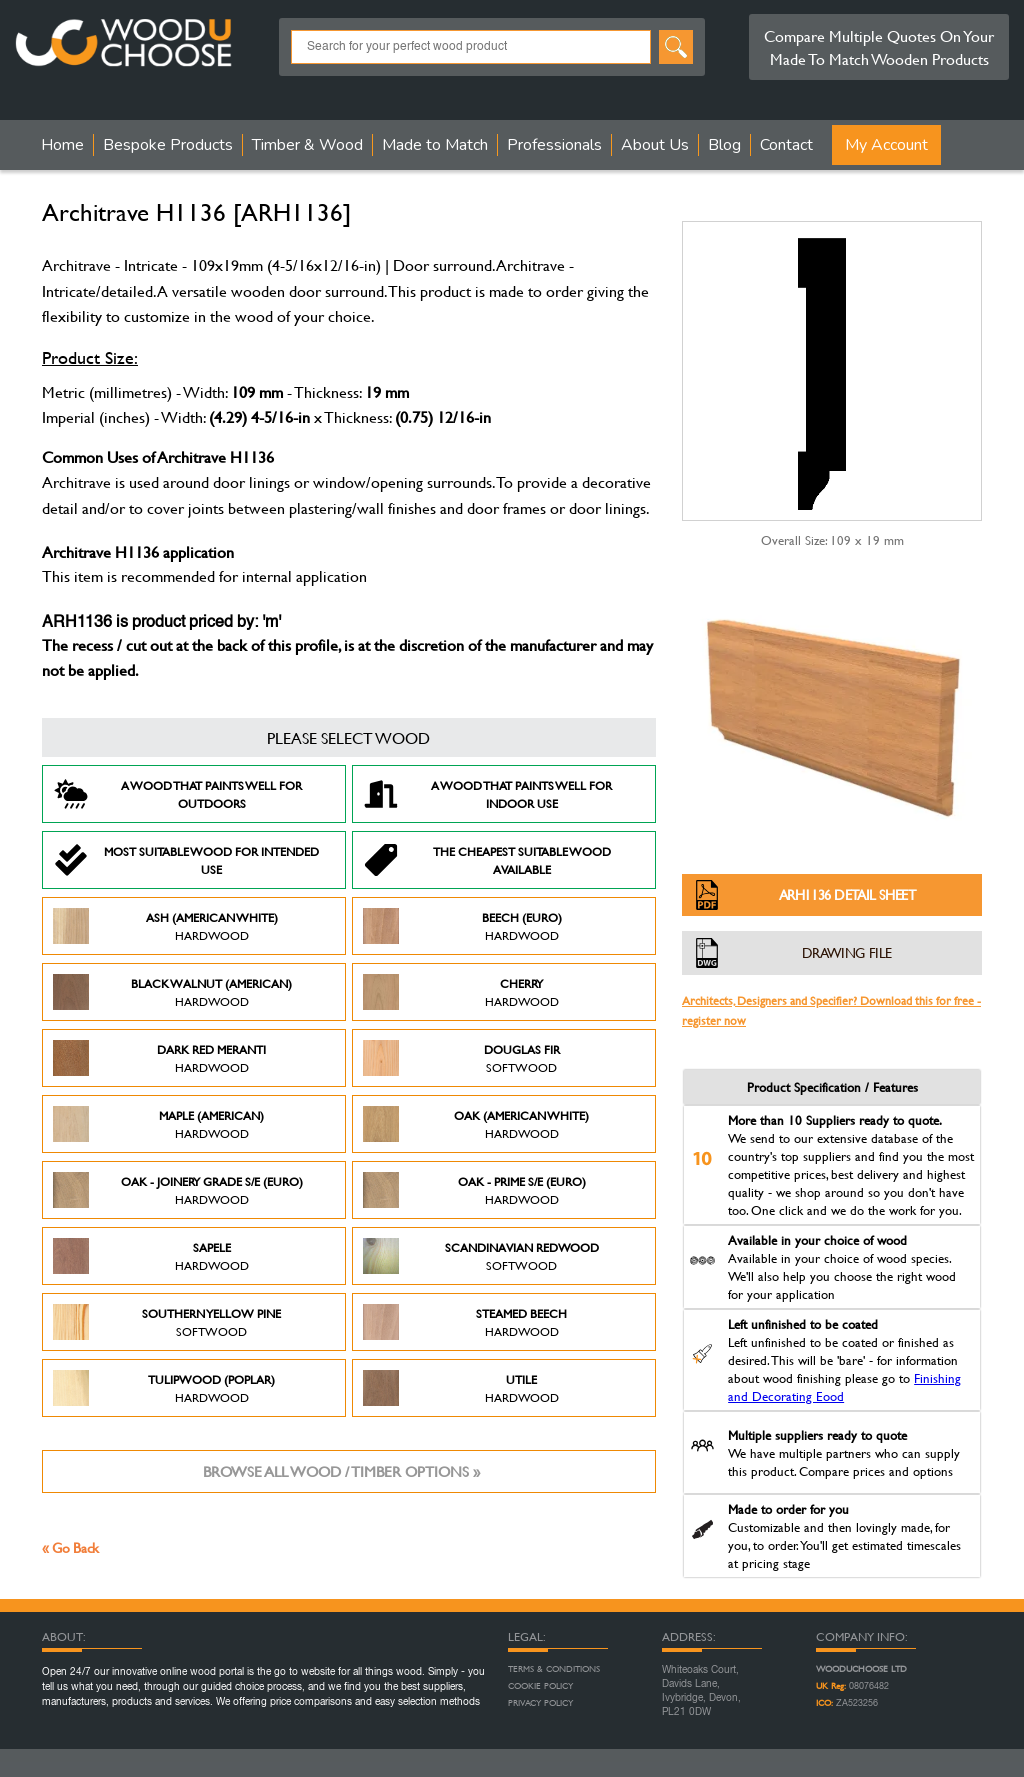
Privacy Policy (540, 1703)
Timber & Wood (307, 145)
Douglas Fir (461, 1058)
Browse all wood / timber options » (341, 1471)
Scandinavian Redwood (481, 1256)
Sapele (151, 1256)
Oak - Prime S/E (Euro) (474, 1190)
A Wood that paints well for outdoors (177, 794)
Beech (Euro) (462, 926)
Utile (461, 1388)
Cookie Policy (540, 1686)
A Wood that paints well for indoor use (487, 794)
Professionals (554, 145)
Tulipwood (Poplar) (164, 1388)
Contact (786, 145)
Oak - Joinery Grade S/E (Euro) (178, 1190)
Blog (724, 145)
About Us (655, 145)
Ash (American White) (165, 926)
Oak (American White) (476, 1124)
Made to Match (435, 145)
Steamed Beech (465, 1322)
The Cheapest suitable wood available (487, 860)
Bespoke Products (168, 145)
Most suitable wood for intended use (186, 860)
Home (62, 145)
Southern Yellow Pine (167, 1322)
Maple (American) (158, 1124)
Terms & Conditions (554, 1669)
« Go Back (70, 1547)
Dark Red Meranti (159, 1058)
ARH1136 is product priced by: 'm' (161, 623)
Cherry (461, 992)
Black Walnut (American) (172, 992)
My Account (886, 145)
